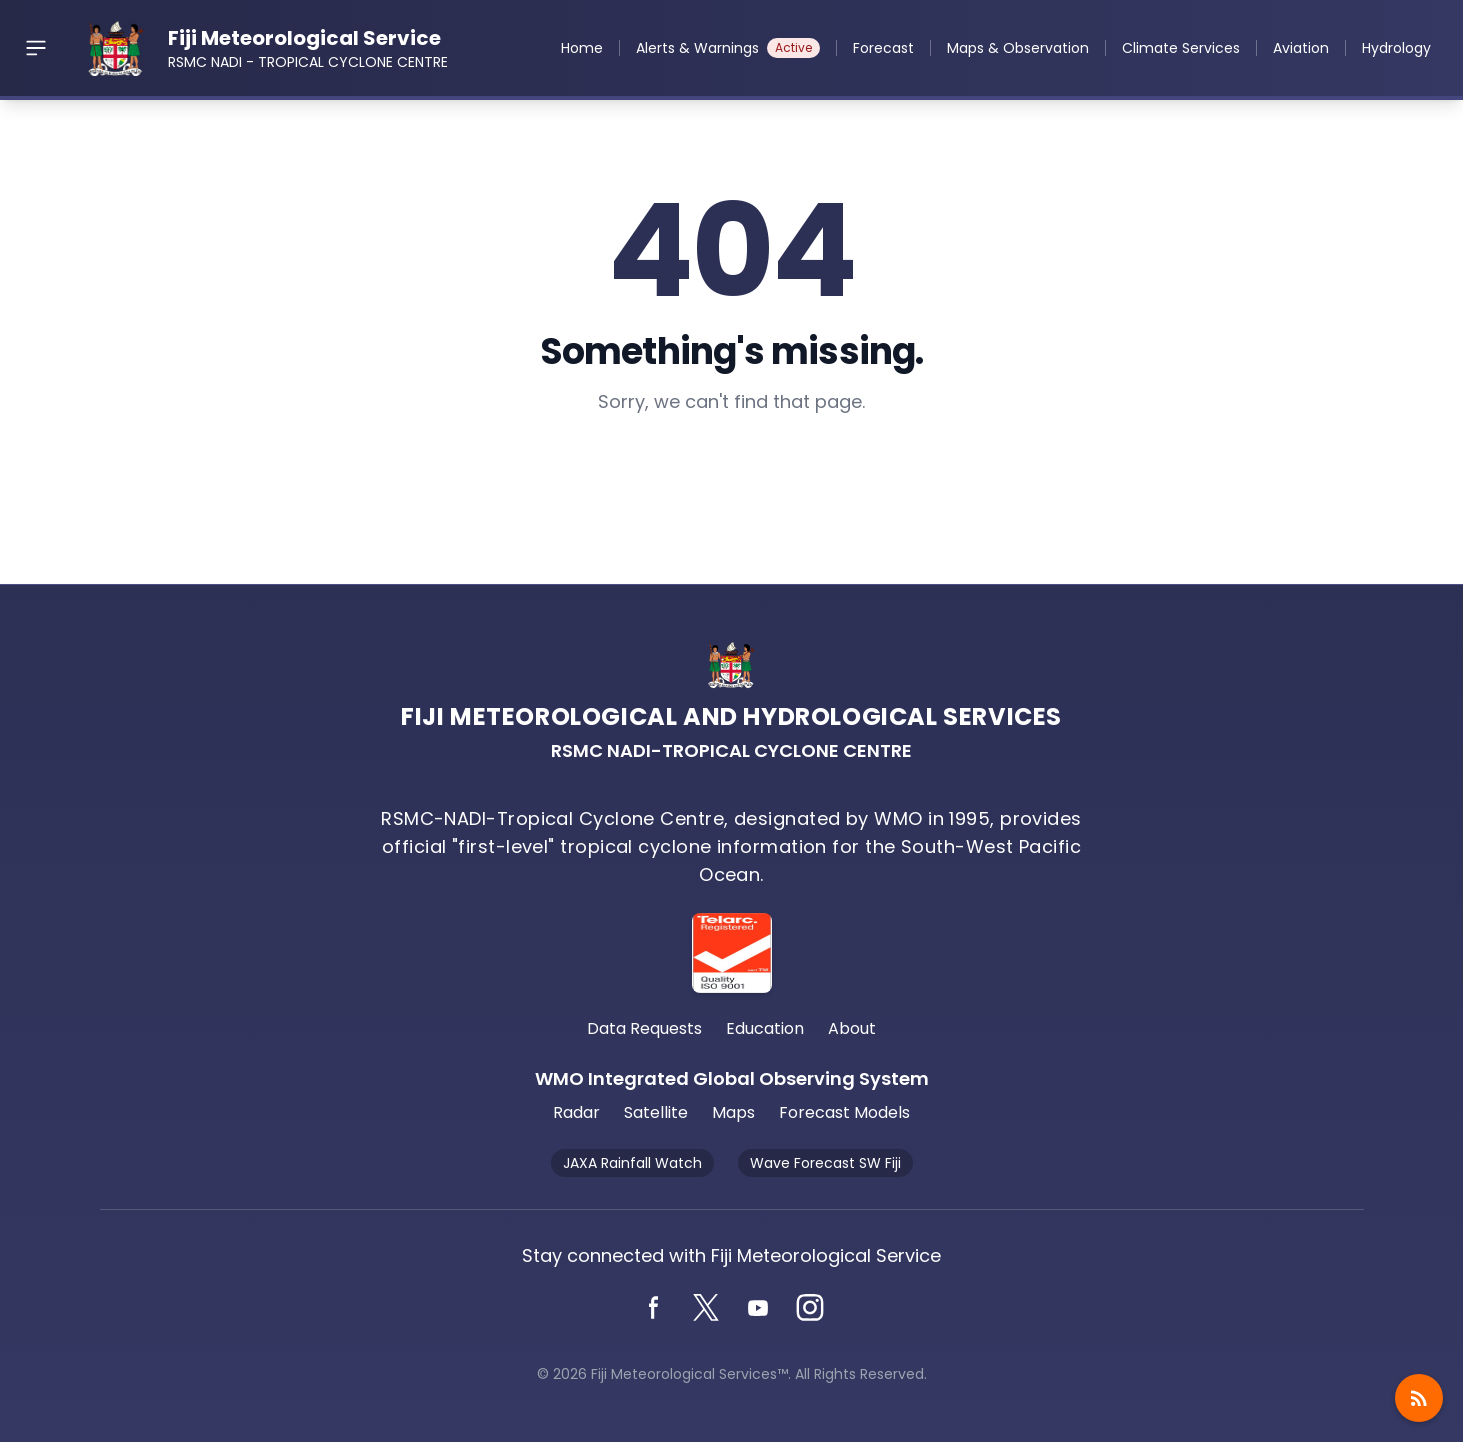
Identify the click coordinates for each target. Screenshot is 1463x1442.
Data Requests (644, 1028)
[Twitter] (706, 1308)
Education (765, 1028)
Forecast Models (844, 1112)
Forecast (883, 48)
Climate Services (1181, 48)
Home (582, 48)
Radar (576, 1112)
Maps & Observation (1018, 48)
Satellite (656, 1112)
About (852, 1028)
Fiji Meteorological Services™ (689, 1374)
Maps (733, 1112)
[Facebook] (654, 1308)
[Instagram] (810, 1308)
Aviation (1301, 48)
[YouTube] (758, 1308)
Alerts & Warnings (728, 48)
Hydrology (1396, 48)
